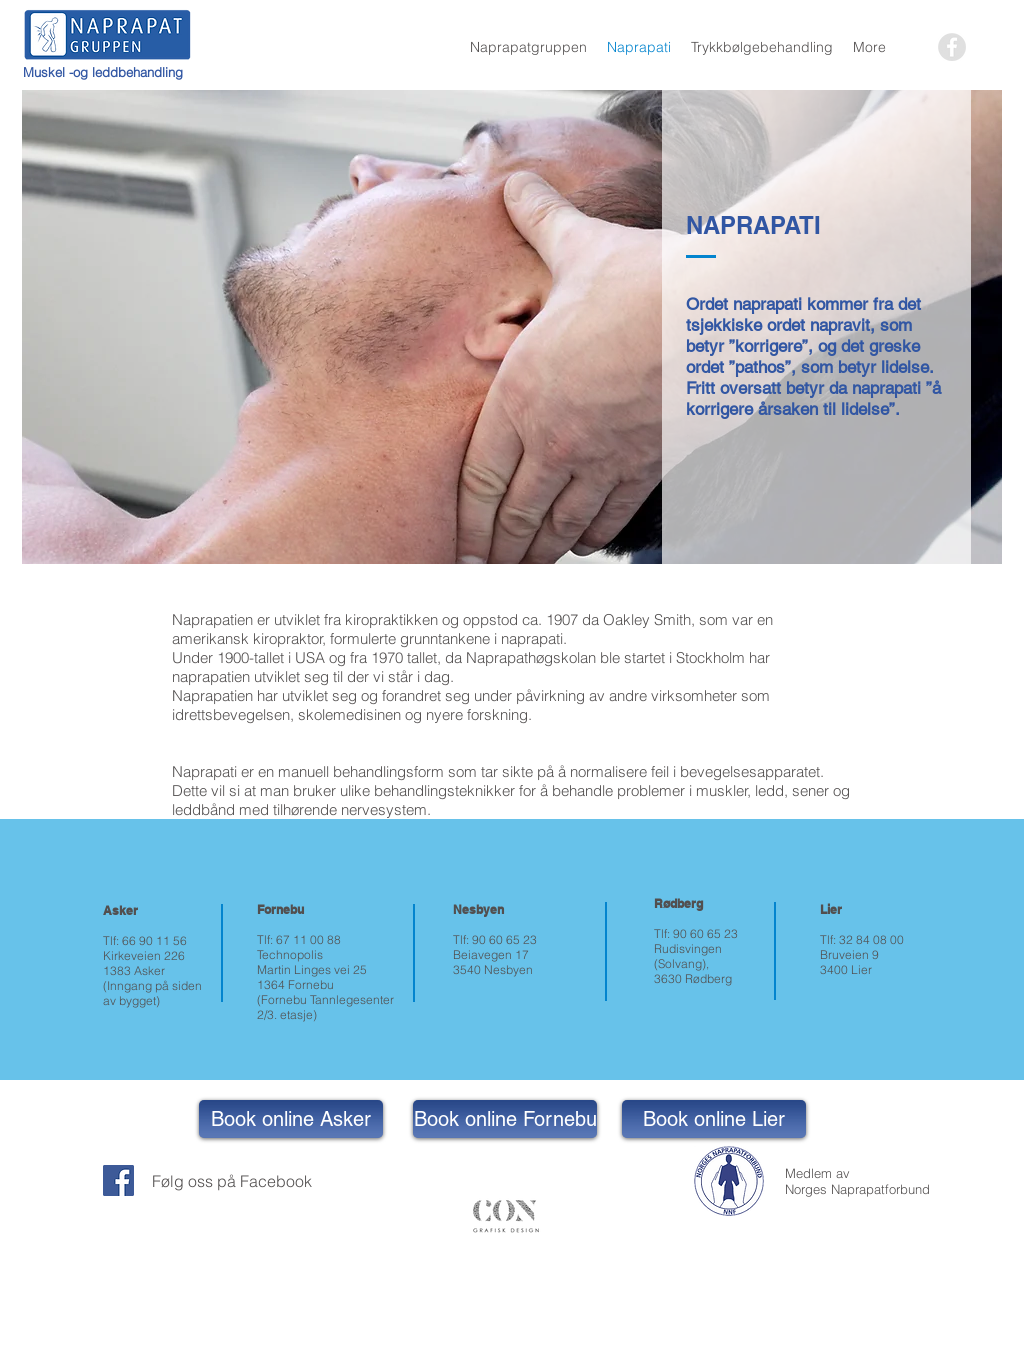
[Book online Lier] (714, 1119)
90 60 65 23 (504, 939)
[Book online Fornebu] (505, 1119)
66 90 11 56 (154, 940)
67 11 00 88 (308, 939)
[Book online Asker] (291, 1119)
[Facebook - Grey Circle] (952, 47)
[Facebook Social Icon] (118, 1180)
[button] (528, 47)
